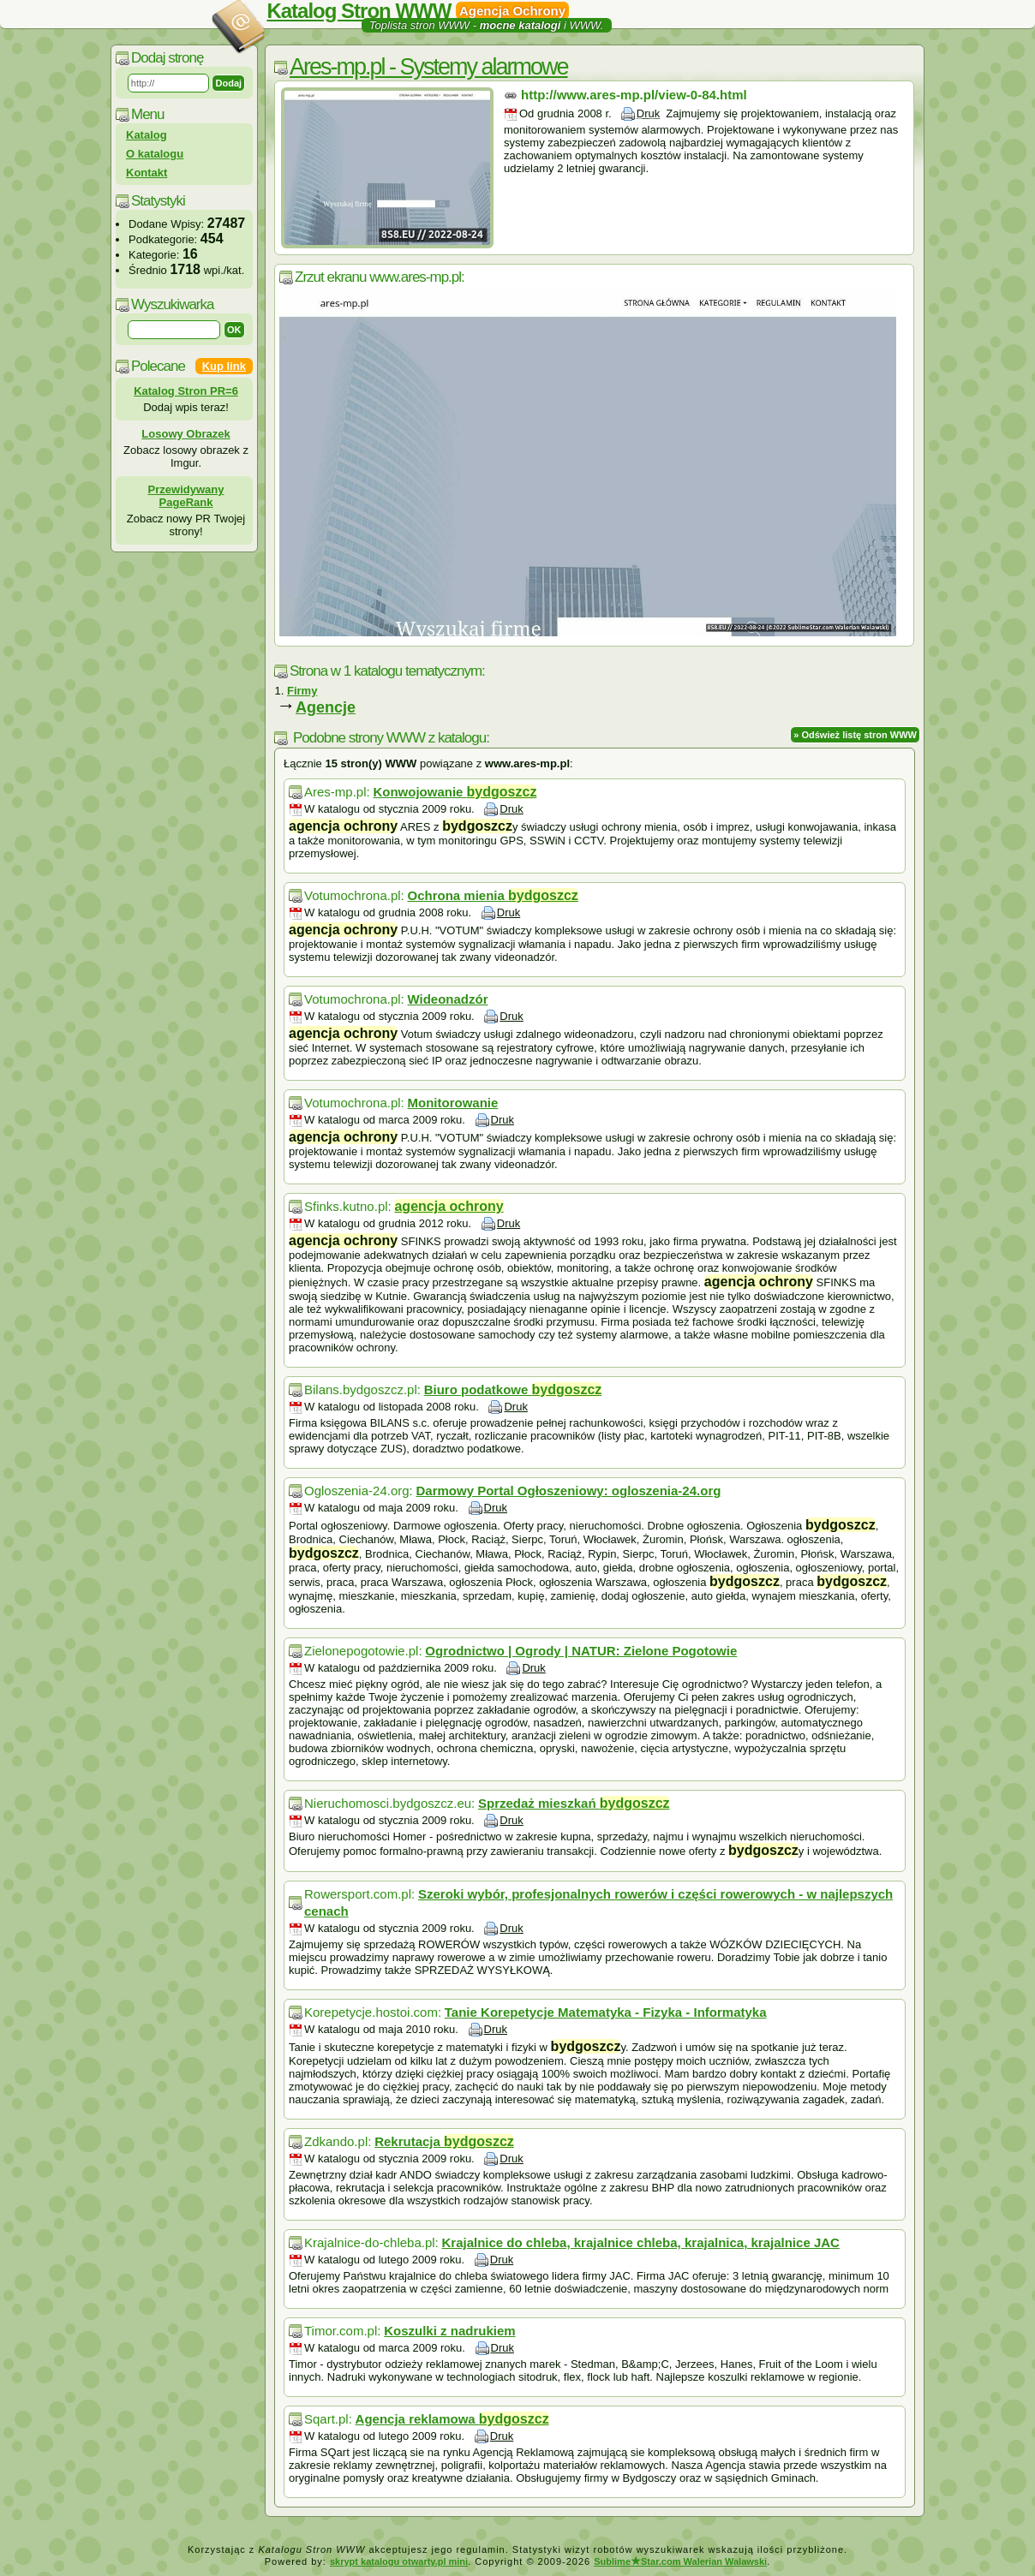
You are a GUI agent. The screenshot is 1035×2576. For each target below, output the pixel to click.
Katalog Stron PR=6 (186, 391)
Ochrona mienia (492, 895)
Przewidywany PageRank (186, 496)
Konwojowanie (454, 791)
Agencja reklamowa (452, 2419)
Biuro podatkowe (513, 1389)
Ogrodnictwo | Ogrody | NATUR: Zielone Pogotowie (581, 1650)
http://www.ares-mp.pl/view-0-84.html (634, 94)
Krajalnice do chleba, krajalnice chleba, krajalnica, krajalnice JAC (641, 2242)
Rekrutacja (444, 2141)
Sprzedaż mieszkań (574, 1803)
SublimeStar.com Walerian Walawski (680, 2561)
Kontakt (146, 172)
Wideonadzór (447, 999)
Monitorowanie (452, 1102)
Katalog (146, 134)
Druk (648, 113)
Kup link (224, 366)
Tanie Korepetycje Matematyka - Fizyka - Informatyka (606, 2012)
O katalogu (154, 153)
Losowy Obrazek (185, 433)
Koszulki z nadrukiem (449, 2330)
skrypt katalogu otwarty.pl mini (399, 2561)
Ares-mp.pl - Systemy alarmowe (429, 67)
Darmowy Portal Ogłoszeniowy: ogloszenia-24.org (568, 1490)
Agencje (326, 707)
